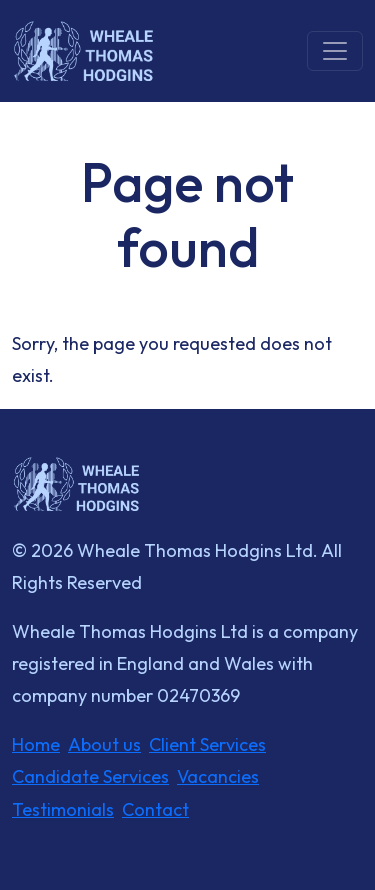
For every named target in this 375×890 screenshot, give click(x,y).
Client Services (207, 744)
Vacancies (218, 776)
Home (36, 744)
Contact (155, 809)
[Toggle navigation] (335, 51)
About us (104, 744)
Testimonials (63, 809)
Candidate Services (90, 776)
